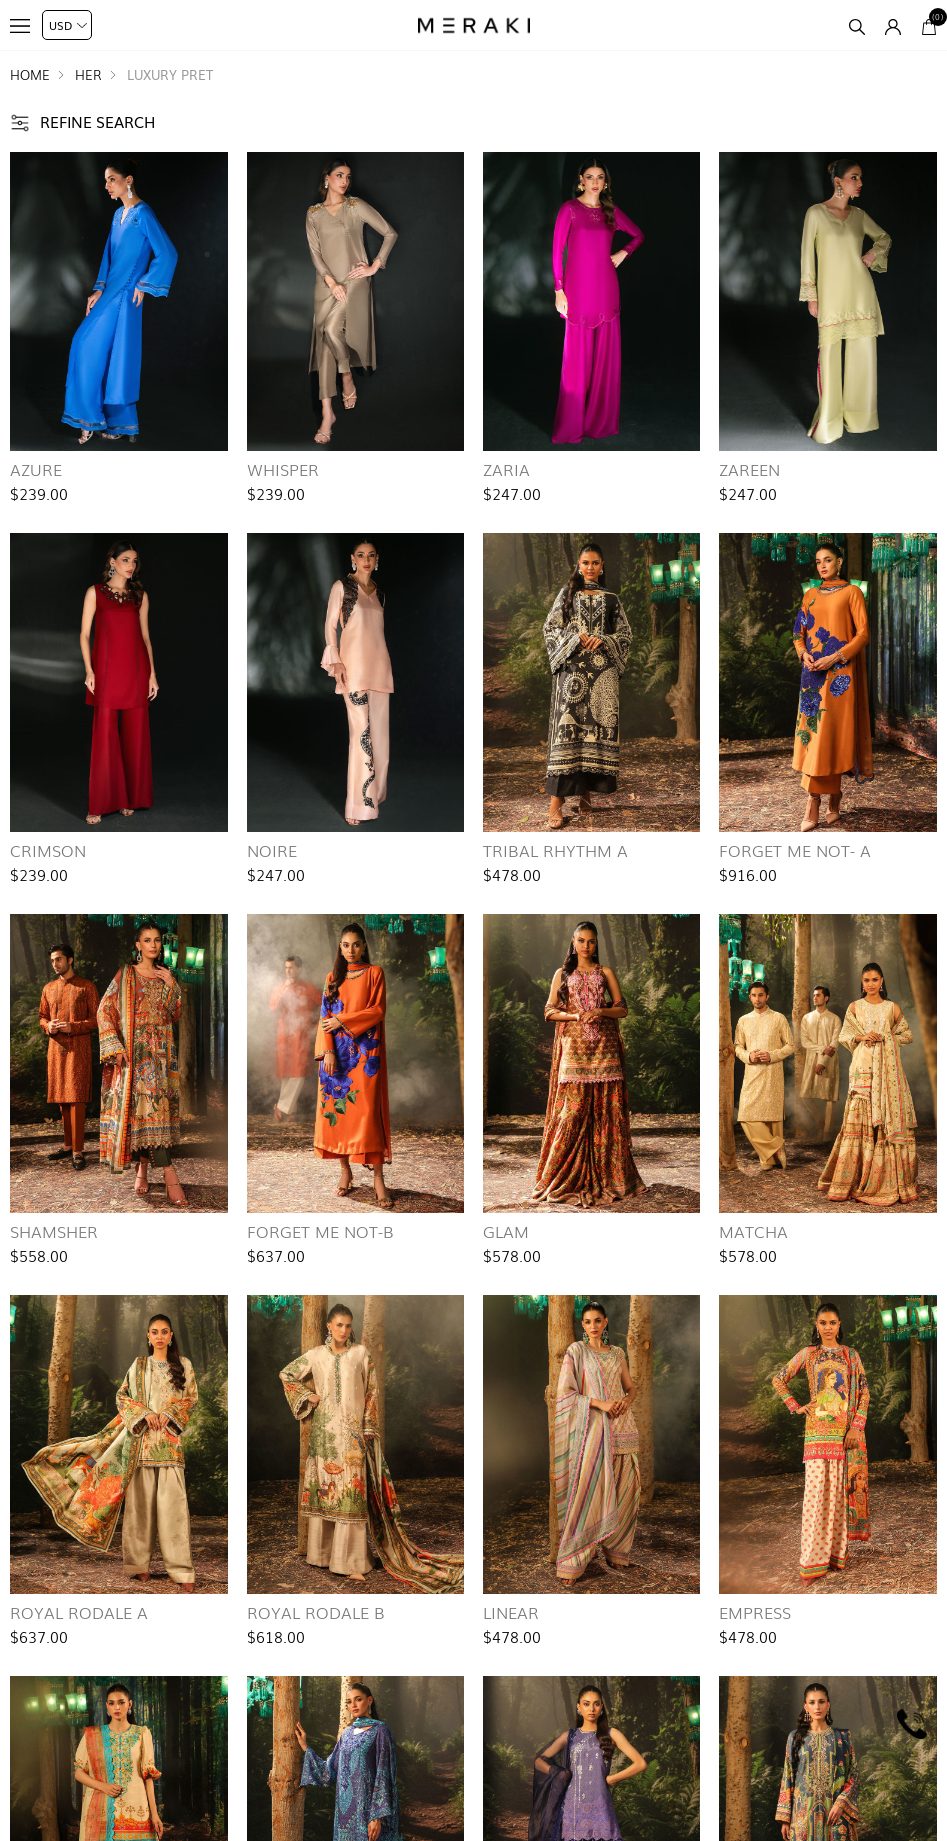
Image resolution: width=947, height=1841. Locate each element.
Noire (272, 850)
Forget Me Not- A (795, 850)
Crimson (48, 850)
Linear (511, 1612)
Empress (755, 1612)
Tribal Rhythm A (555, 850)
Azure (36, 469)
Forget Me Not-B (320, 1231)
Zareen (749, 469)
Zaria (506, 469)
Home (30, 74)
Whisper (283, 469)
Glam (506, 1231)
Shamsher (54, 1231)
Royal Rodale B (316, 1612)
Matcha (753, 1231)
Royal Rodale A (79, 1612)
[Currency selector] (67, 25)
